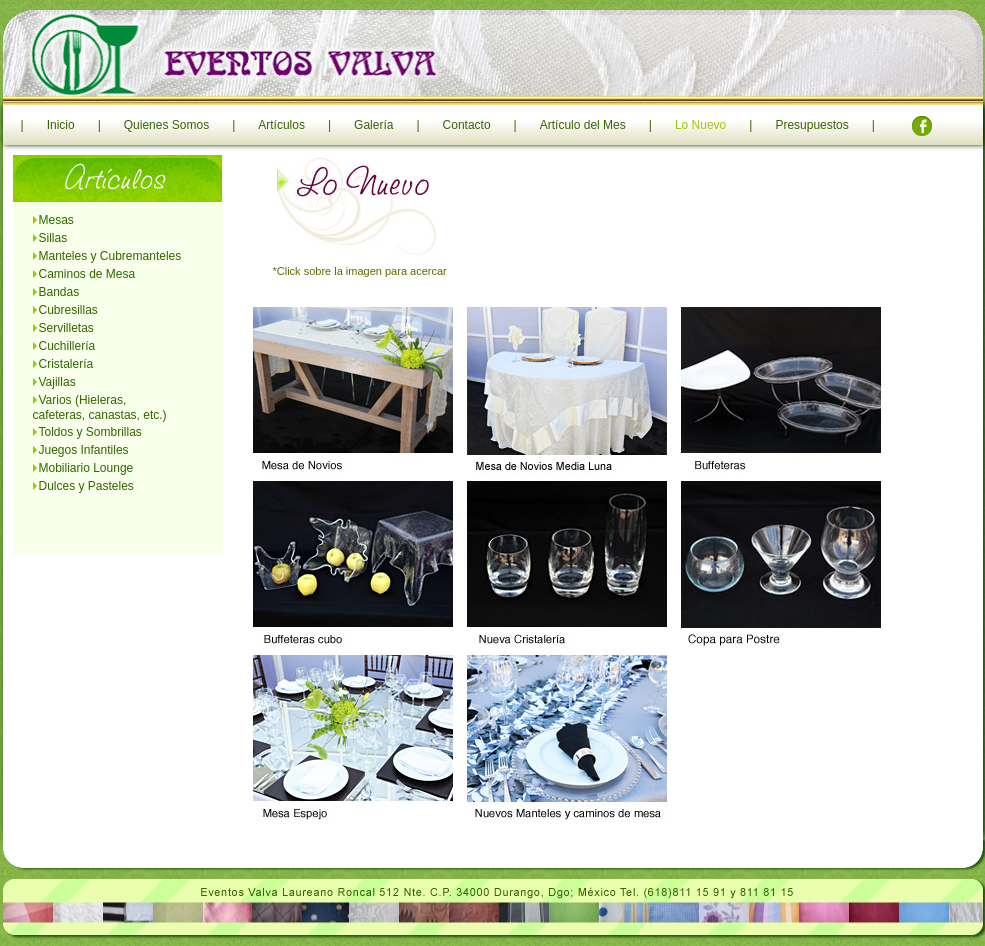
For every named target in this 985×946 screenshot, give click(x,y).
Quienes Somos (166, 125)
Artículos (281, 125)
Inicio (61, 125)
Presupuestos (811, 125)
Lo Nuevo (700, 125)
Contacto (467, 125)
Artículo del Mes (583, 125)
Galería (373, 125)
